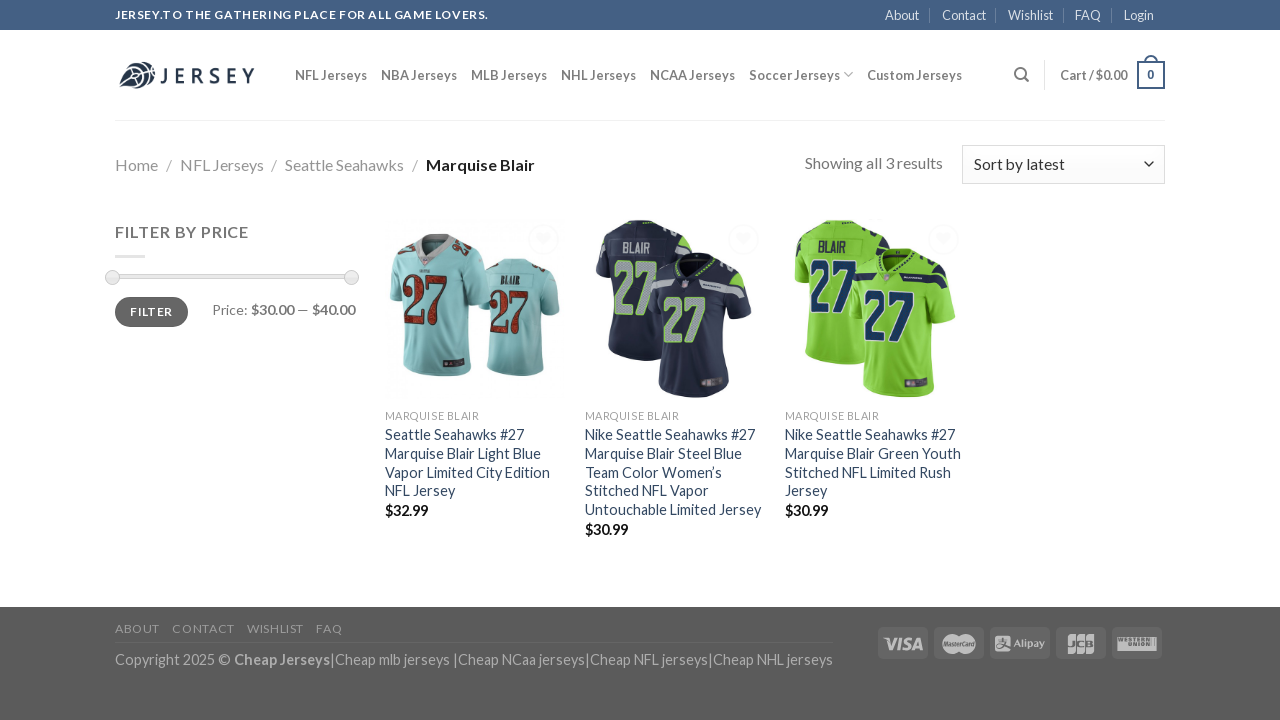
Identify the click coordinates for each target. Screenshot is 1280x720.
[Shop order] (1063, 164)
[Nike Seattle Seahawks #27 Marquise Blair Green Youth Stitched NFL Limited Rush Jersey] (875, 309)
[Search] (1021, 75)
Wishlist (1030, 15)
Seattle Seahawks (344, 164)
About (902, 15)
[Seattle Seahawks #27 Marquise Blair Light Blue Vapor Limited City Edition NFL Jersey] (475, 309)
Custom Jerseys (914, 75)
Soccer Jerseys (801, 74)
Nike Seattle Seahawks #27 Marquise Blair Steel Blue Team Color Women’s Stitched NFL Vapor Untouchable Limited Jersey (673, 472)
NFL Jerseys (331, 75)
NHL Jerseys (598, 75)
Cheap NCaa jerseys (521, 659)
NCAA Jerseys (692, 75)
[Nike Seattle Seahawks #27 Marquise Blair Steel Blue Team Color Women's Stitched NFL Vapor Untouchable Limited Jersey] (675, 309)
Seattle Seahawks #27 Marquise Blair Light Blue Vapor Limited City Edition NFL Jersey (467, 462)
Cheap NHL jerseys (773, 659)
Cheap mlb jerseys (392, 659)
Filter (151, 311)
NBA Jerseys (419, 75)
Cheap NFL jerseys (649, 659)
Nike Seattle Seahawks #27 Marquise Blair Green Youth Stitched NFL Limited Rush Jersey (873, 462)
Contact (964, 15)
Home (136, 164)
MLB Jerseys (509, 75)
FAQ (1088, 15)
